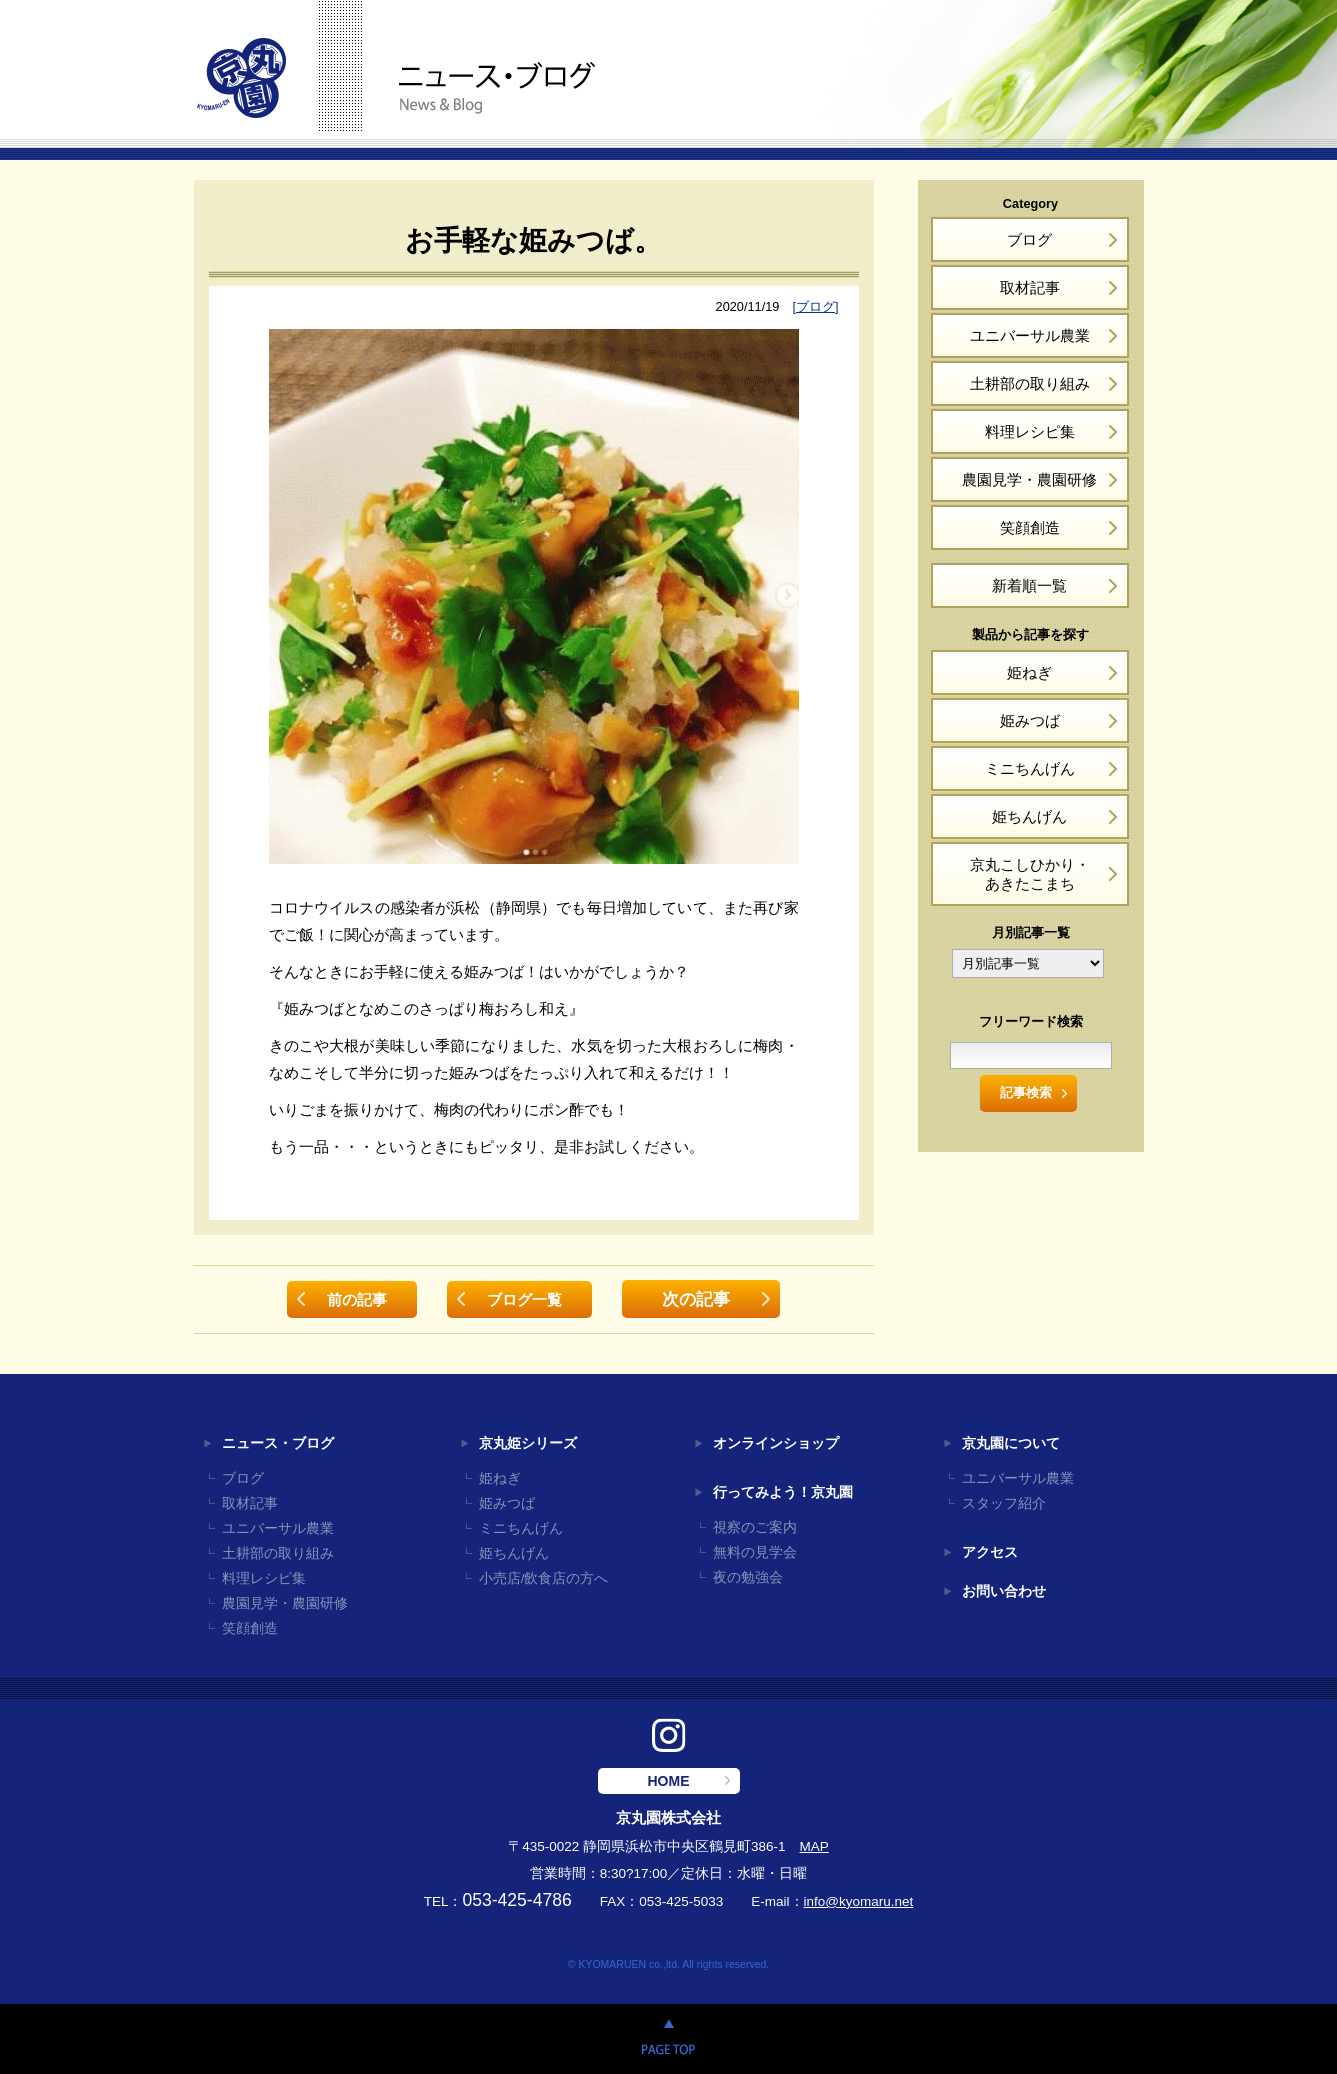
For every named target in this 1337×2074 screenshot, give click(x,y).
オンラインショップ (776, 1443)
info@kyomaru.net (859, 1901)
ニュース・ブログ (278, 1443)
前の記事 (357, 1299)
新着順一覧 (1029, 585)
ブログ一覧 (524, 1299)
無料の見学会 (755, 1552)
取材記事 (1030, 287)
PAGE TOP (668, 2039)
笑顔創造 (1030, 527)
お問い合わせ (1004, 1591)
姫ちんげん (1029, 816)
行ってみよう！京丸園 (783, 1492)
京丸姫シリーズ (528, 1443)
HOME (669, 1781)
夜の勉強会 (748, 1577)
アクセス (990, 1552)
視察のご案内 (755, 1527)
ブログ (1029, 239)
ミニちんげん (1030, 768)
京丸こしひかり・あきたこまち (1030, 874)
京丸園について (1011, 1443)
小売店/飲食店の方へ (544, 1578)
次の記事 (696, 1299)
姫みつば (1030, 720)
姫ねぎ (1029, 672)
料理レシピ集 (1030, 431)
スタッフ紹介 (1004, 1503)
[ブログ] (815, 306)
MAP (814, 1846)
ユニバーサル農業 (1030, 335)
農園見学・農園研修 (1029, 479)
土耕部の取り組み (1030, 383)
